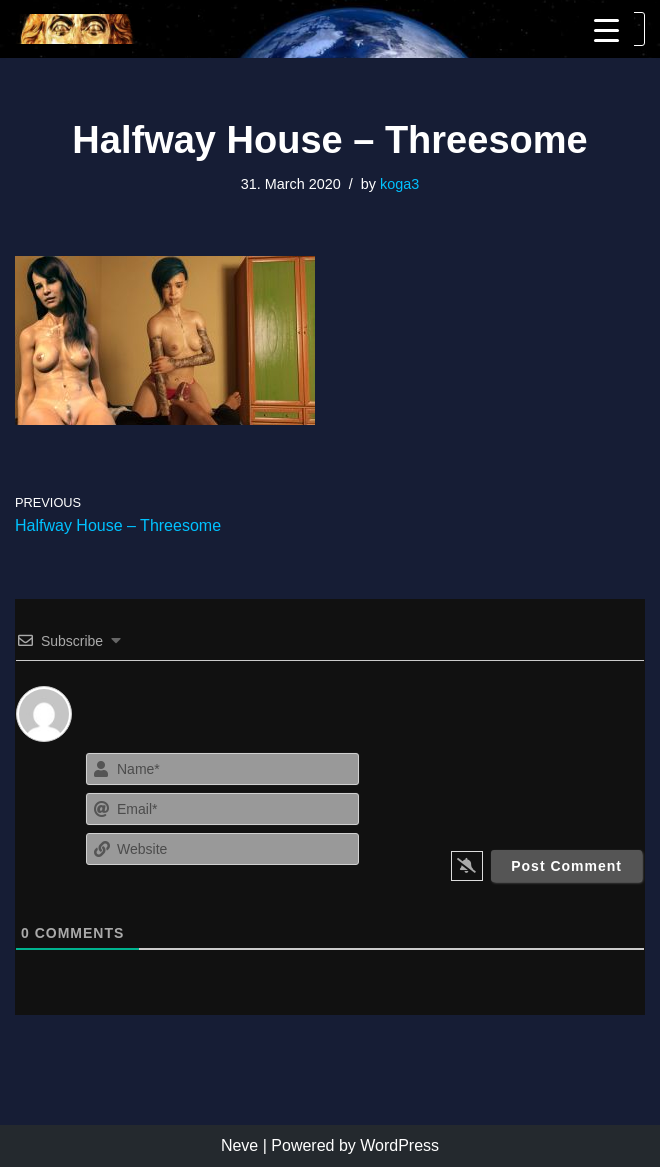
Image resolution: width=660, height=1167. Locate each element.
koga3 (399, 184)
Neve (239, 1145)
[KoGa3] (75, 29)
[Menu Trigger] (606, 30)
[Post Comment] (566, 866)
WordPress (399, 1145)
